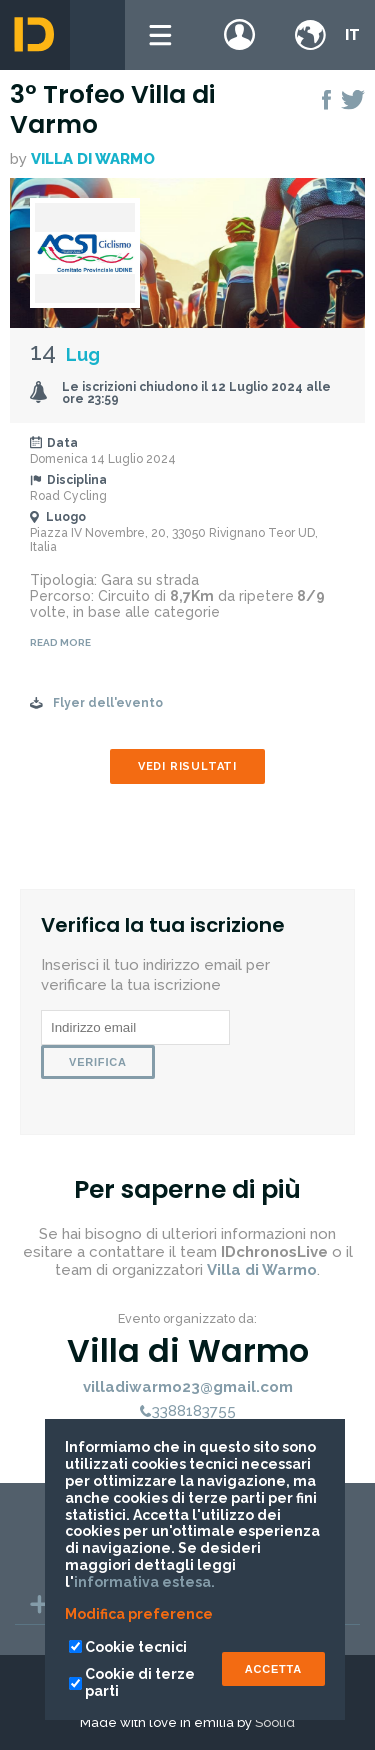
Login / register (240, 35)
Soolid (275, 1722)
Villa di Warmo (93, 159)
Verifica (98, 1062)
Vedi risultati (187, 766)
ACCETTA (273, 1669)
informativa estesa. (144, 1582)
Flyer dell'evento (108, 703)
